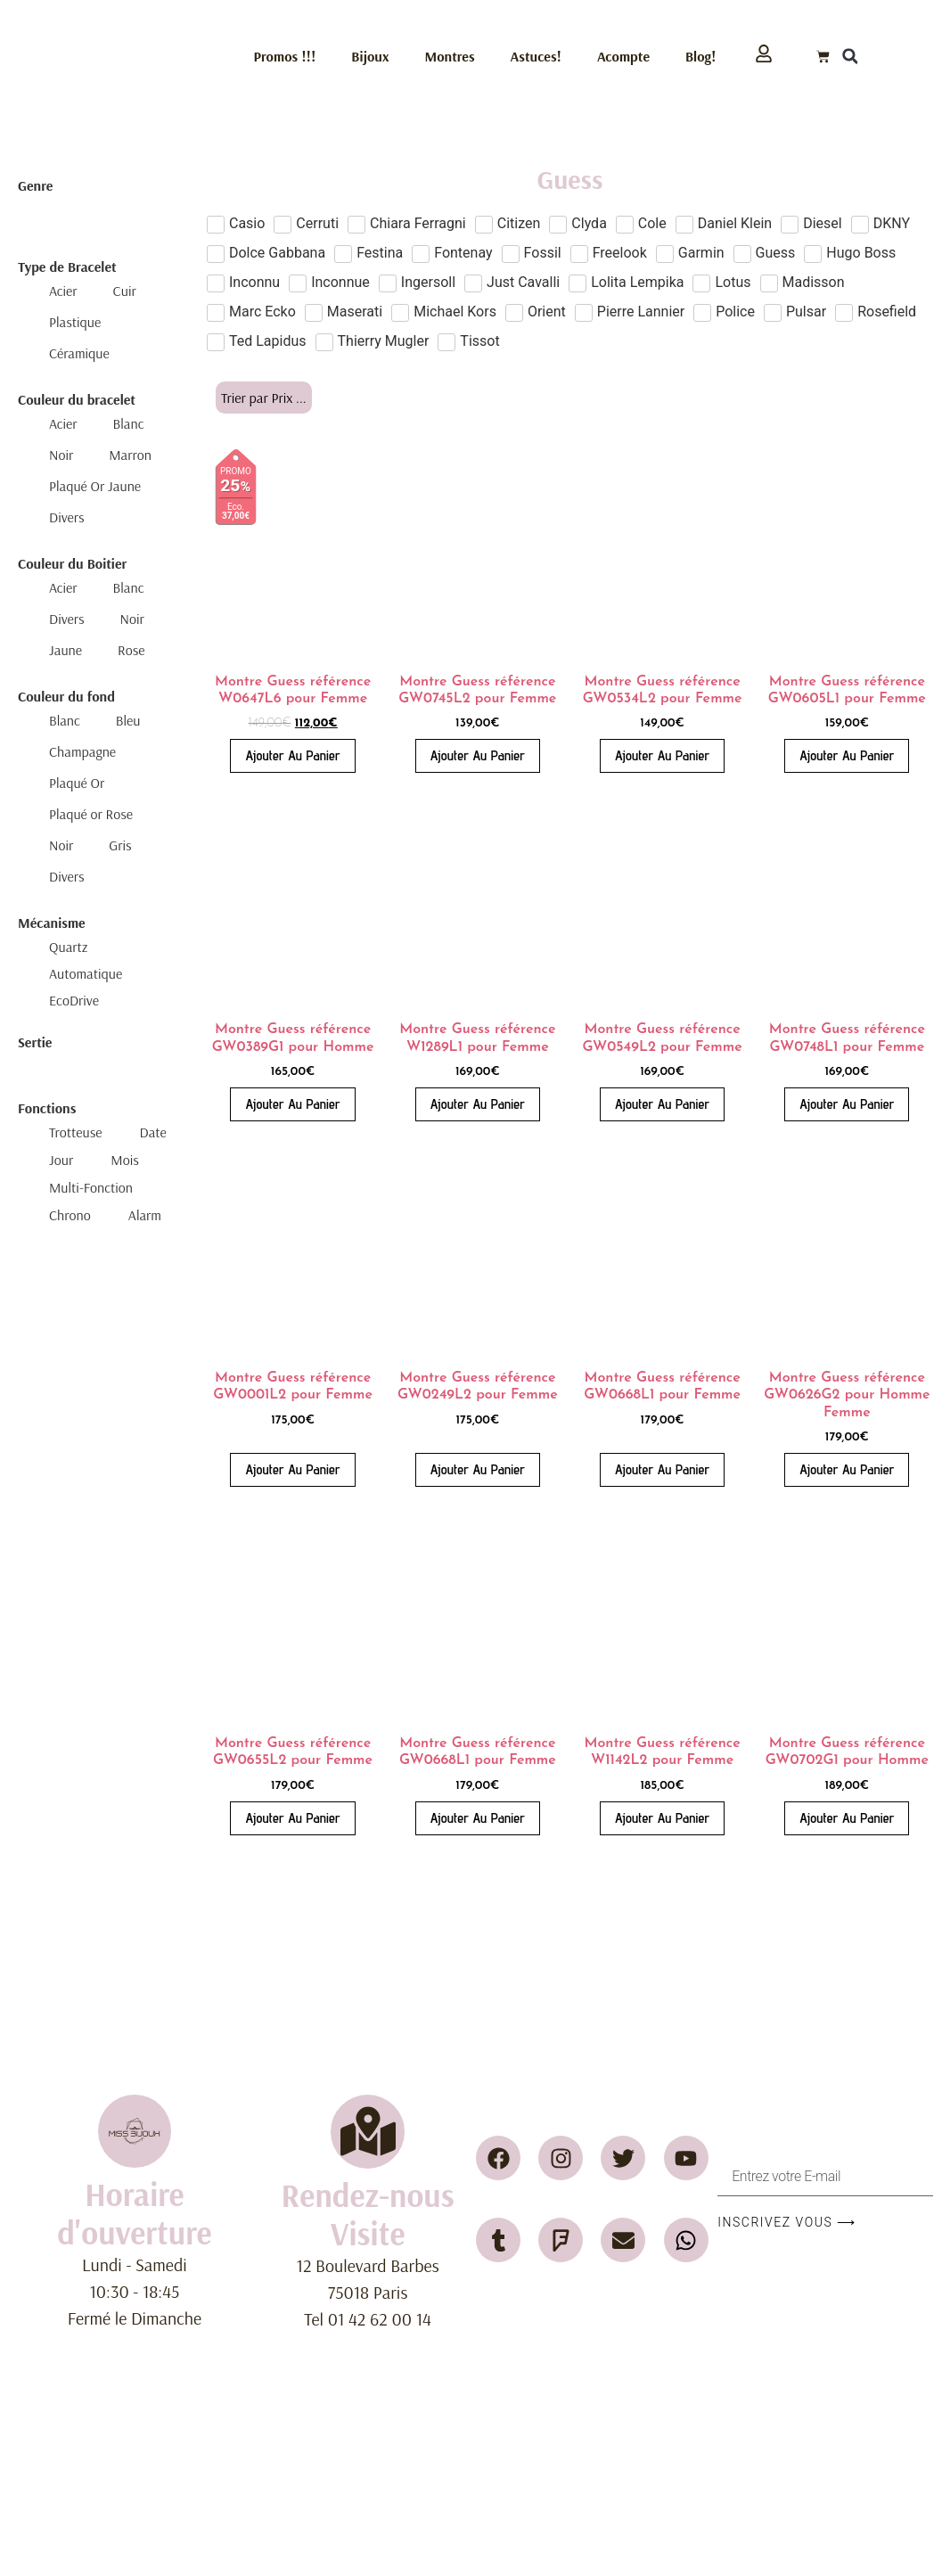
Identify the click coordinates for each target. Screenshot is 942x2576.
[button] (850, 56)
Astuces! (536, 56)
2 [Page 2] (556, 1885)
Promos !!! (284, 56)
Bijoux (370, 56)
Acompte (623, 56)
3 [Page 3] (578, 1885)
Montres (450, 56)
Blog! (700, 56)
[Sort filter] (264, 397)
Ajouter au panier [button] (292, 755)
